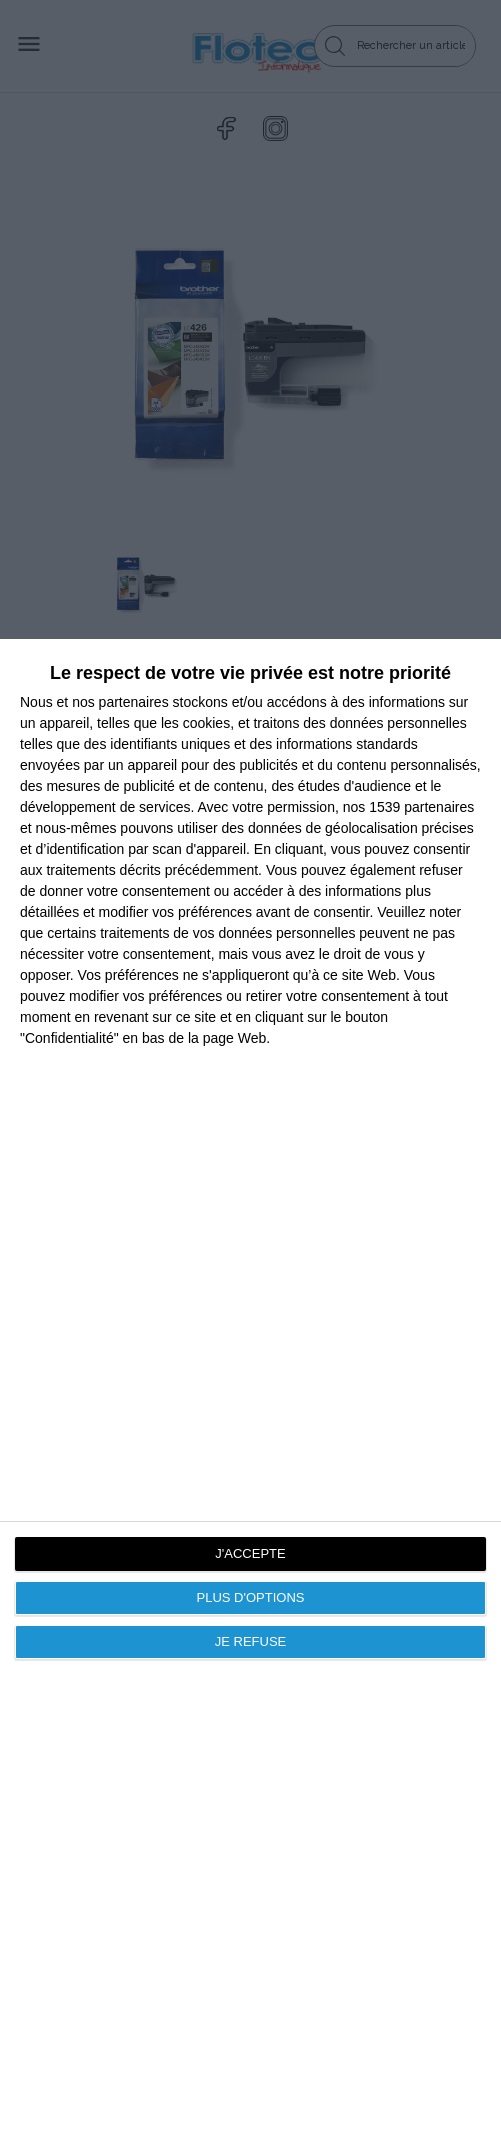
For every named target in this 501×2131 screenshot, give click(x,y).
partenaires (134, 702)
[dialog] (250, 1385)
